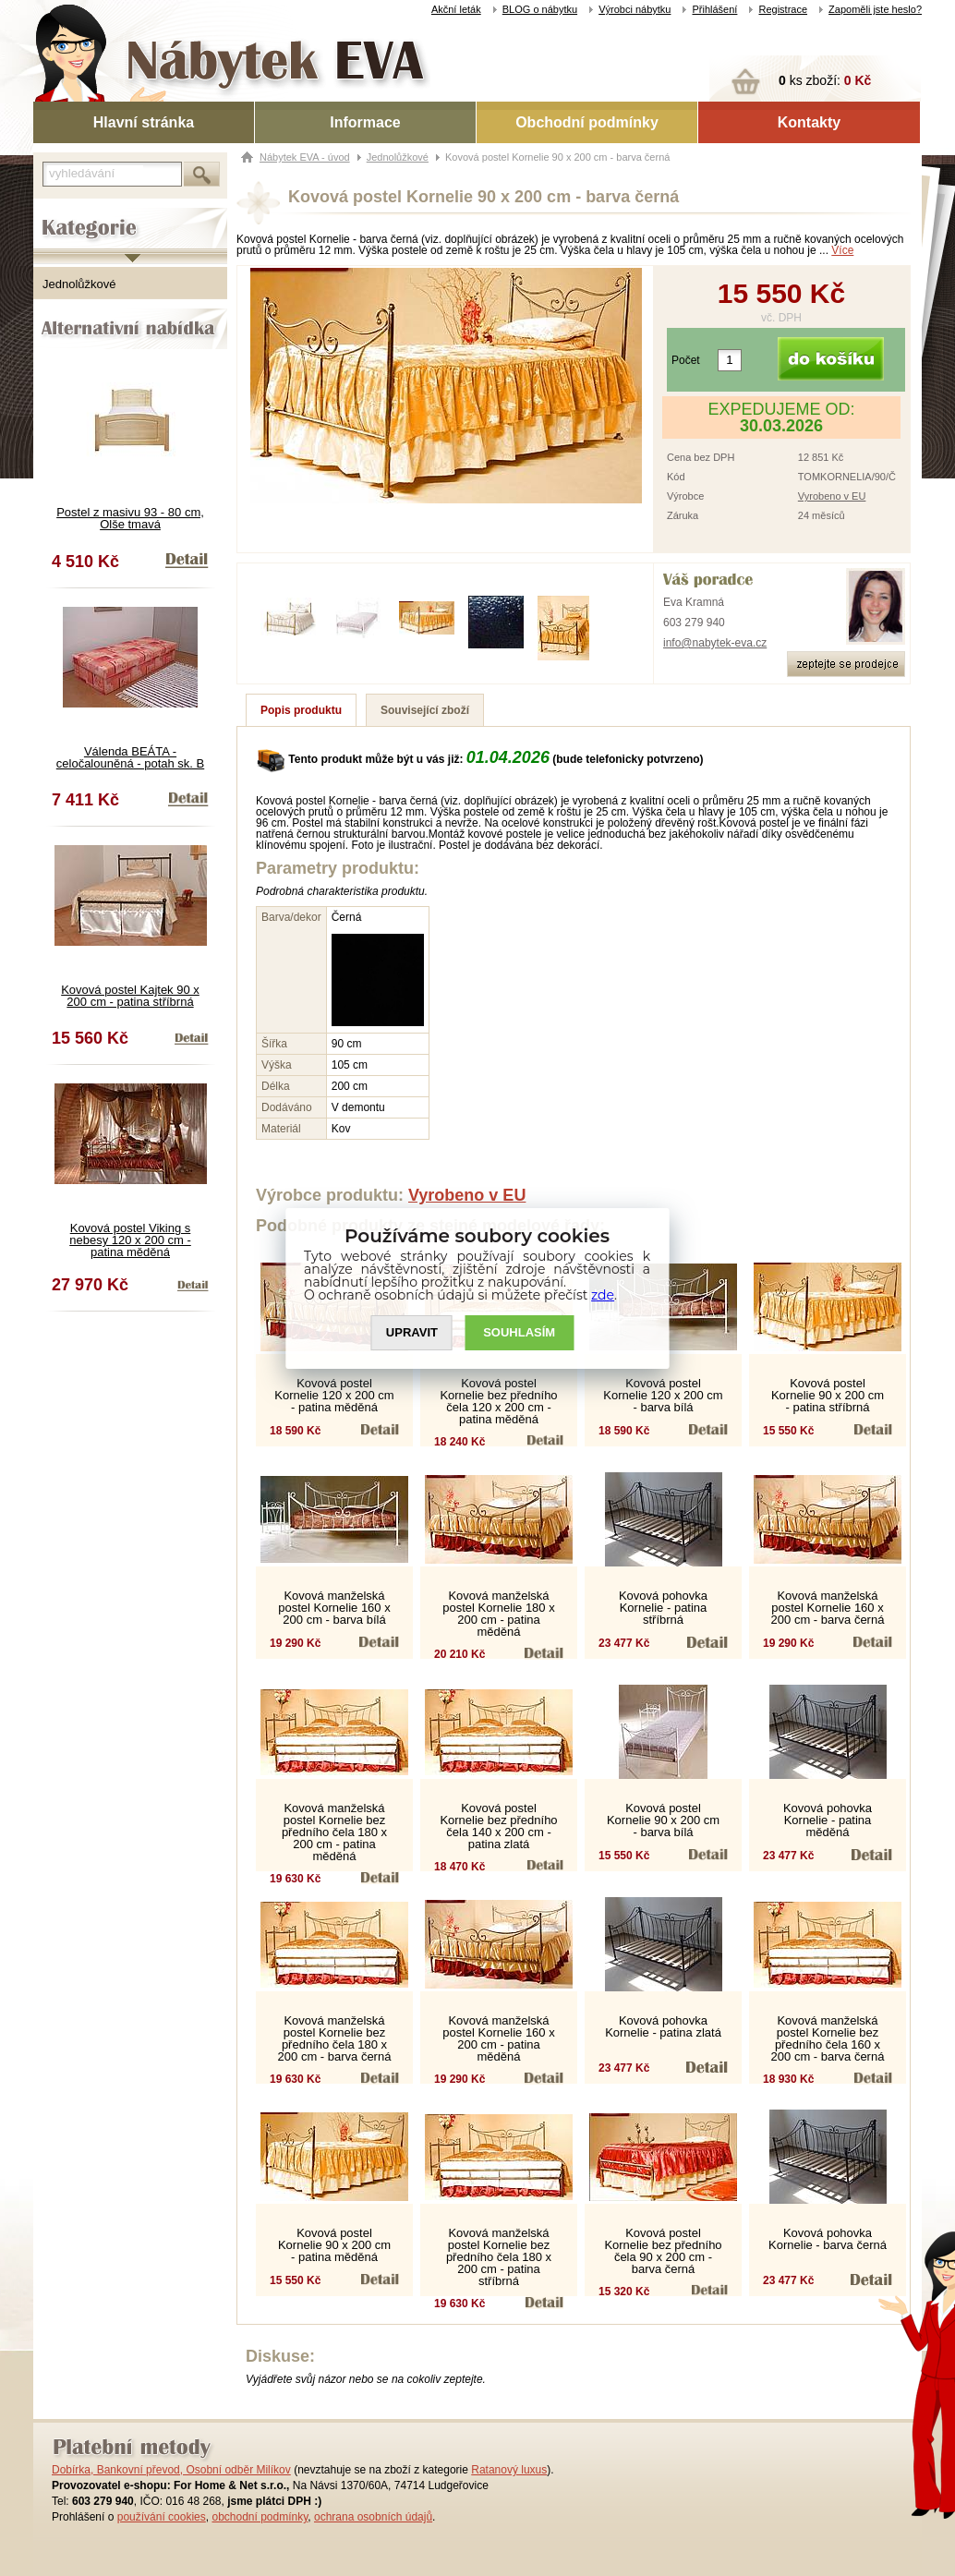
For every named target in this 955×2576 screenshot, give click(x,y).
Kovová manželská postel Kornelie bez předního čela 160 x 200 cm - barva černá (828, 2038)
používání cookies (161, 2516)
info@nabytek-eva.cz (715, 642)
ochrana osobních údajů (373, 2516)
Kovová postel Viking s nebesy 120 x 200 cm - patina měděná (130, 1240)
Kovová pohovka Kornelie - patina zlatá (663, 2026)
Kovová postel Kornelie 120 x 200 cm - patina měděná (333, 1395)
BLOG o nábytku (539, 9)
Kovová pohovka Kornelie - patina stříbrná (663, 1608)
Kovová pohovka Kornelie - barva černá (827, 2239)
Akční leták (456, 9)
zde (603, 1295)
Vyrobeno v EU (832, 496)
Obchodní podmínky (587, 122)
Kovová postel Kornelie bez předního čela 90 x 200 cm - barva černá (662, 2251)
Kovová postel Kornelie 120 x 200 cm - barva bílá (662, 1395)
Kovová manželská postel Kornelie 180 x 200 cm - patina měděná (498, 1614)
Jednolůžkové (79, 284)
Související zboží (425, 710)
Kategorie (58, 213)
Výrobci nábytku (634, 9)
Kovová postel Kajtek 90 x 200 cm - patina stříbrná (130, 996)
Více (842, 250)
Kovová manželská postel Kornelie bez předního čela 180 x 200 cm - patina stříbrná (498, 2257)
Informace (365, 122)
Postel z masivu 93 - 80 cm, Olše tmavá (130, 518)
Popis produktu (301, 710)
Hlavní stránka (143, 122)
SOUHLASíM (520, 1332)
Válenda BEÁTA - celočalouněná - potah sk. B (130, 757)
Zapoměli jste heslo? (875, 9)
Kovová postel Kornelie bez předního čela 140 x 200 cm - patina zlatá (498, 1826)
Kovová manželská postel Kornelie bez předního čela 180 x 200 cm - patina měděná (334, 1832)
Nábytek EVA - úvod (305, 157)
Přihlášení (714, 9)
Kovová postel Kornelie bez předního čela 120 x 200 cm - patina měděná (498, 1401)
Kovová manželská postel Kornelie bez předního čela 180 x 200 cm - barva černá (335, 2038)
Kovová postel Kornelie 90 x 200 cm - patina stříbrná (827, 1395)
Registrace (782, 9)
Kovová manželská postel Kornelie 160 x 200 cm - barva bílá (334, 1608)
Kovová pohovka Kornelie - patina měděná (827, 1820)
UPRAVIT (412, 1332)
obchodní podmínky (260, 2516)
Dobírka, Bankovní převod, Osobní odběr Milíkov (171, 2469)
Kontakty (809, 122)
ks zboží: (825, 80)
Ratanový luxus (509, 2469)
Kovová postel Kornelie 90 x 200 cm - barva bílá (663, 1820)
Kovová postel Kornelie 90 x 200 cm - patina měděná (334, 2245)
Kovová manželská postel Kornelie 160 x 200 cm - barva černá (828, 1608)
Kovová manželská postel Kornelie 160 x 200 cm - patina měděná (498, 2038)
